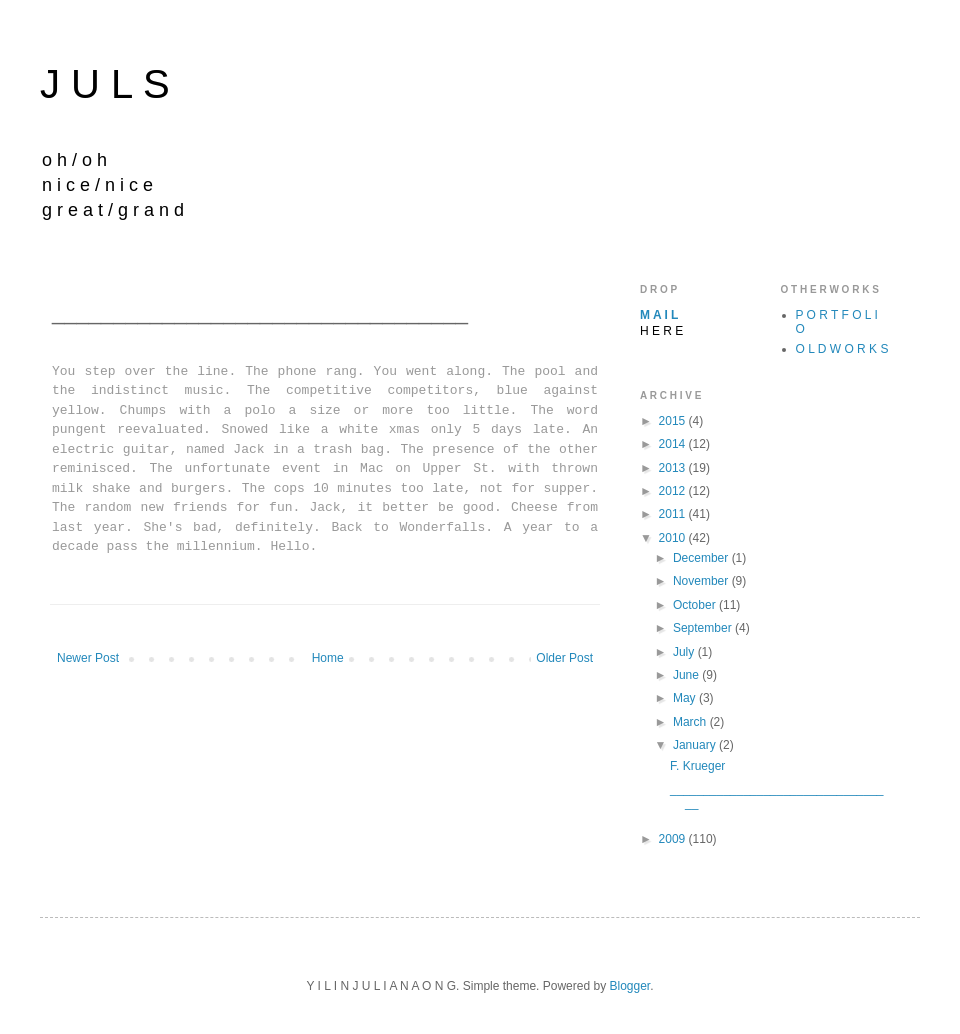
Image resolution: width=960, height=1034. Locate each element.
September (704, 628)
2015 (674, 421)
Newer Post (88, 658)
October (696, 605)
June (687, 675)
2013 (674, 468)
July (685, 652)
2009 (674, 839)
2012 (674, 491)
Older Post (564, 658)
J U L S (105, 84)
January (696, 745)
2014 (674, 444)
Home (328, 658)
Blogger (629, 986)
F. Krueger (697, 766)
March (691, 722)
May (686, 698)
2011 (674, 514)
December (702, 558)
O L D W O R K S (842, 349)
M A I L (659, 315)
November (702, 581)
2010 (674, 538)
